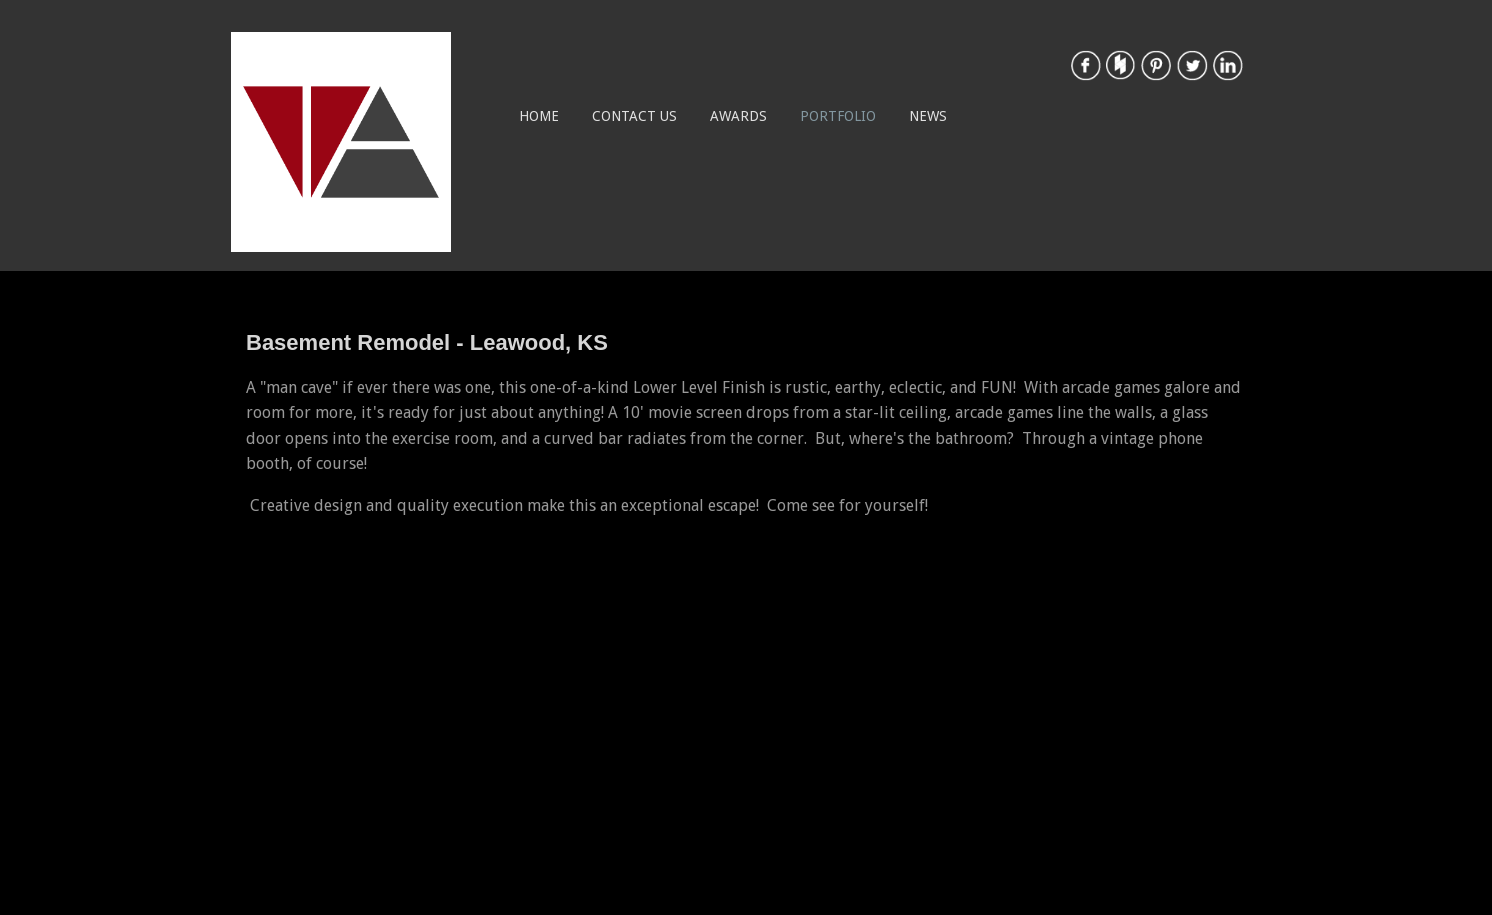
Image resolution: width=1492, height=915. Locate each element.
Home (539, 116)
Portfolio (838, 116)
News (928, 116)
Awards (738, 116)
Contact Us (634, 116)
